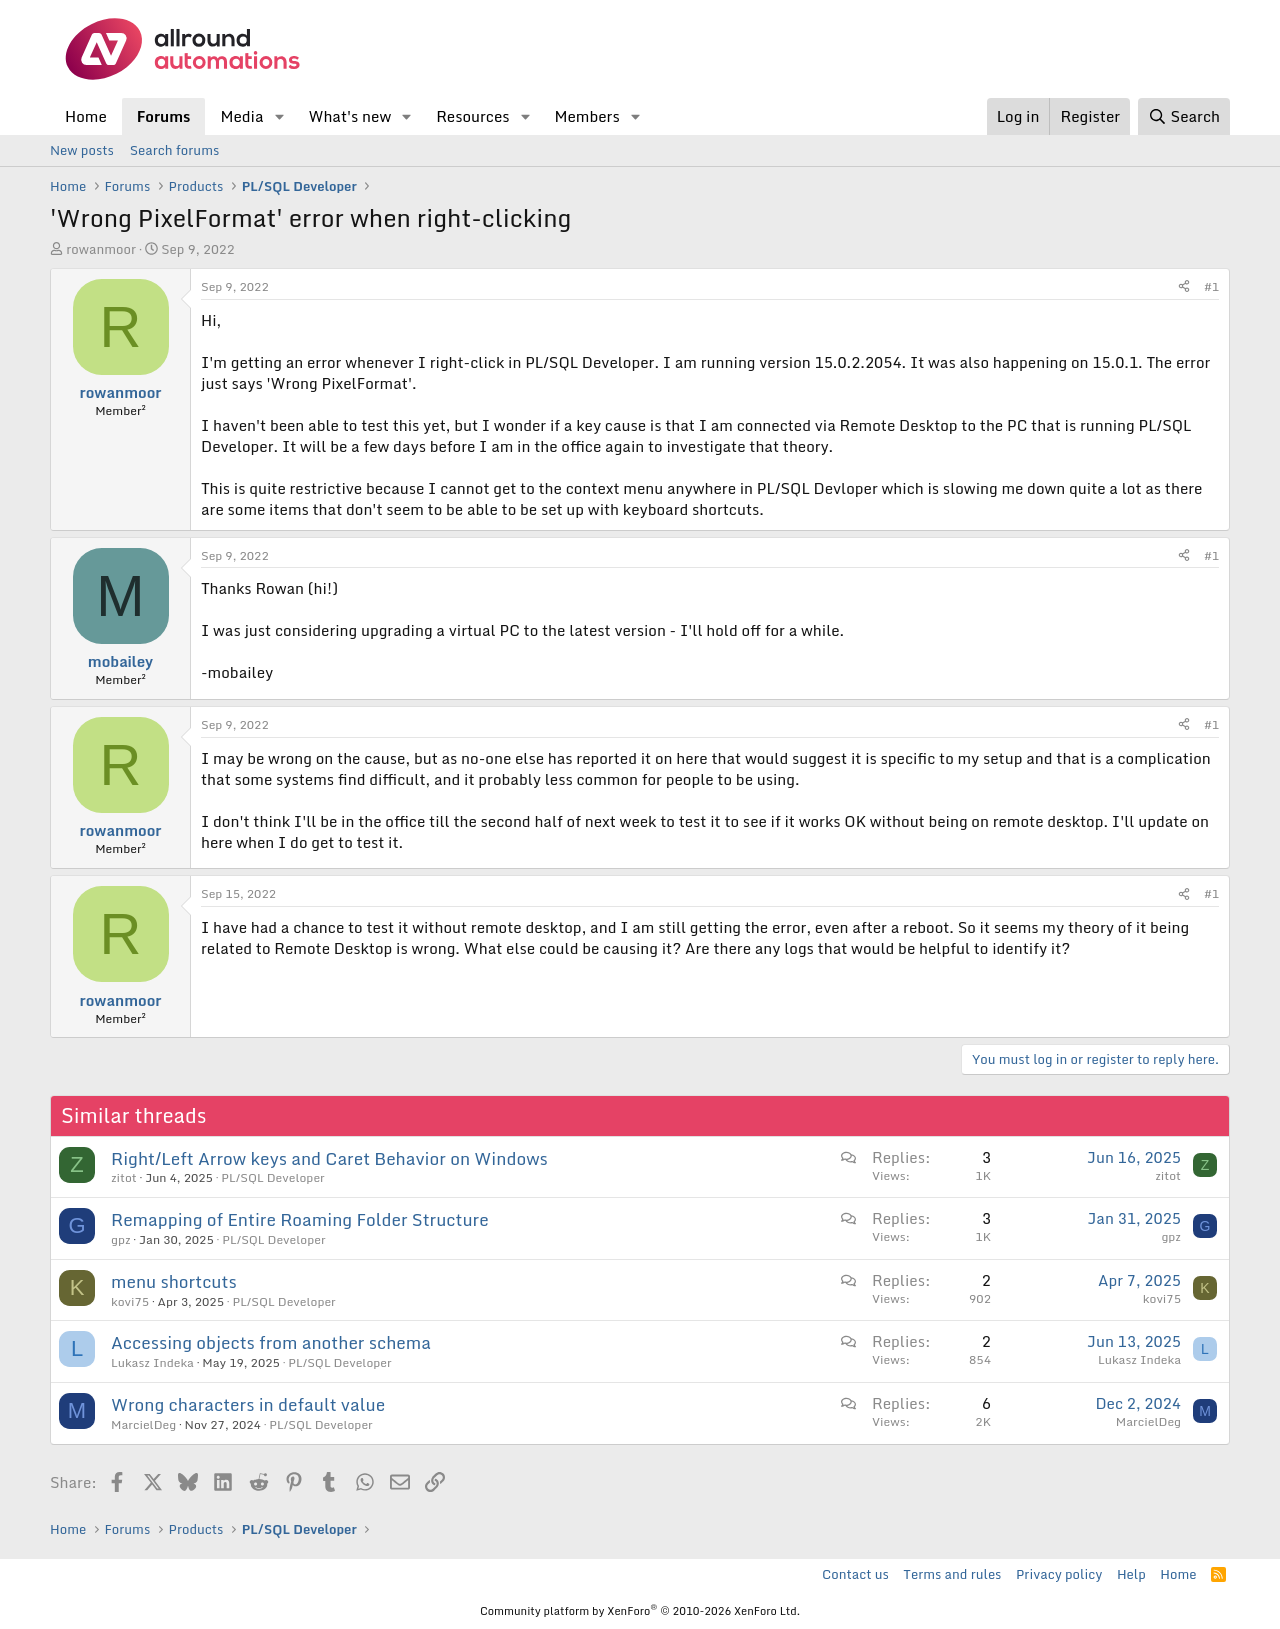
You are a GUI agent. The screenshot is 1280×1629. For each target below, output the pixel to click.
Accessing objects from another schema (271, 1342)
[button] (279, 116)
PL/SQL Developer (272, 1177)
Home (86, 116)
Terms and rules (952, 1574)
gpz (121, 1239)
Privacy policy (1059, 1574)
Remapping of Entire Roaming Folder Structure (300, 1219)
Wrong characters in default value (248, 1404)
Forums (164, 116)
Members (586, 116)
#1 (1211, 286)
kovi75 (130, 1301)
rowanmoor (101, 249)
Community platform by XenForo (640, 1611)
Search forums (174, 150)
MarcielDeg (143, 1424)
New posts (82, 150)
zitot (124, 1177)
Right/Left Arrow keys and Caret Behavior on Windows (329, 1158)
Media (241, 116)
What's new (349, 116)
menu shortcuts (174, 1281)
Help (1131, 1574)
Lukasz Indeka (152, 1362)
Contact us (855, 1574)
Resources (472, 116)
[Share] (1184, 287)
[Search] (1184, 116)
